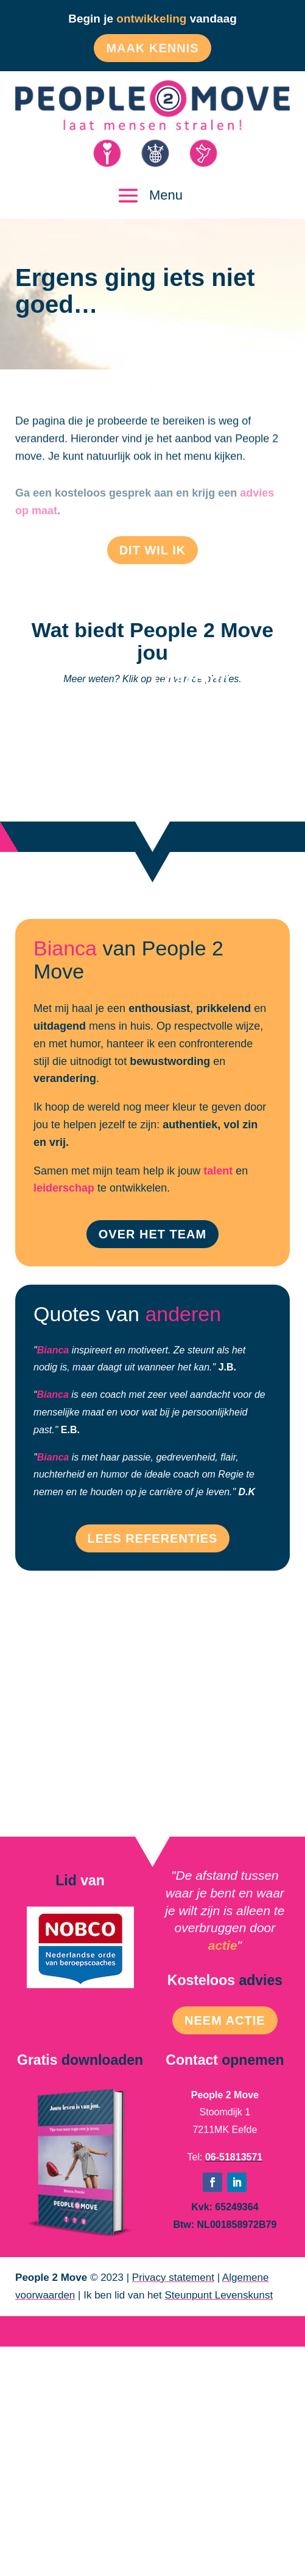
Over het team (152, 1234)
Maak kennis (152, 48)
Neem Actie (224, 2020)
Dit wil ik (152, 550)
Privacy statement (173, 2277)
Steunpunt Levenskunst (218, 2295)
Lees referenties (153, 1538)
